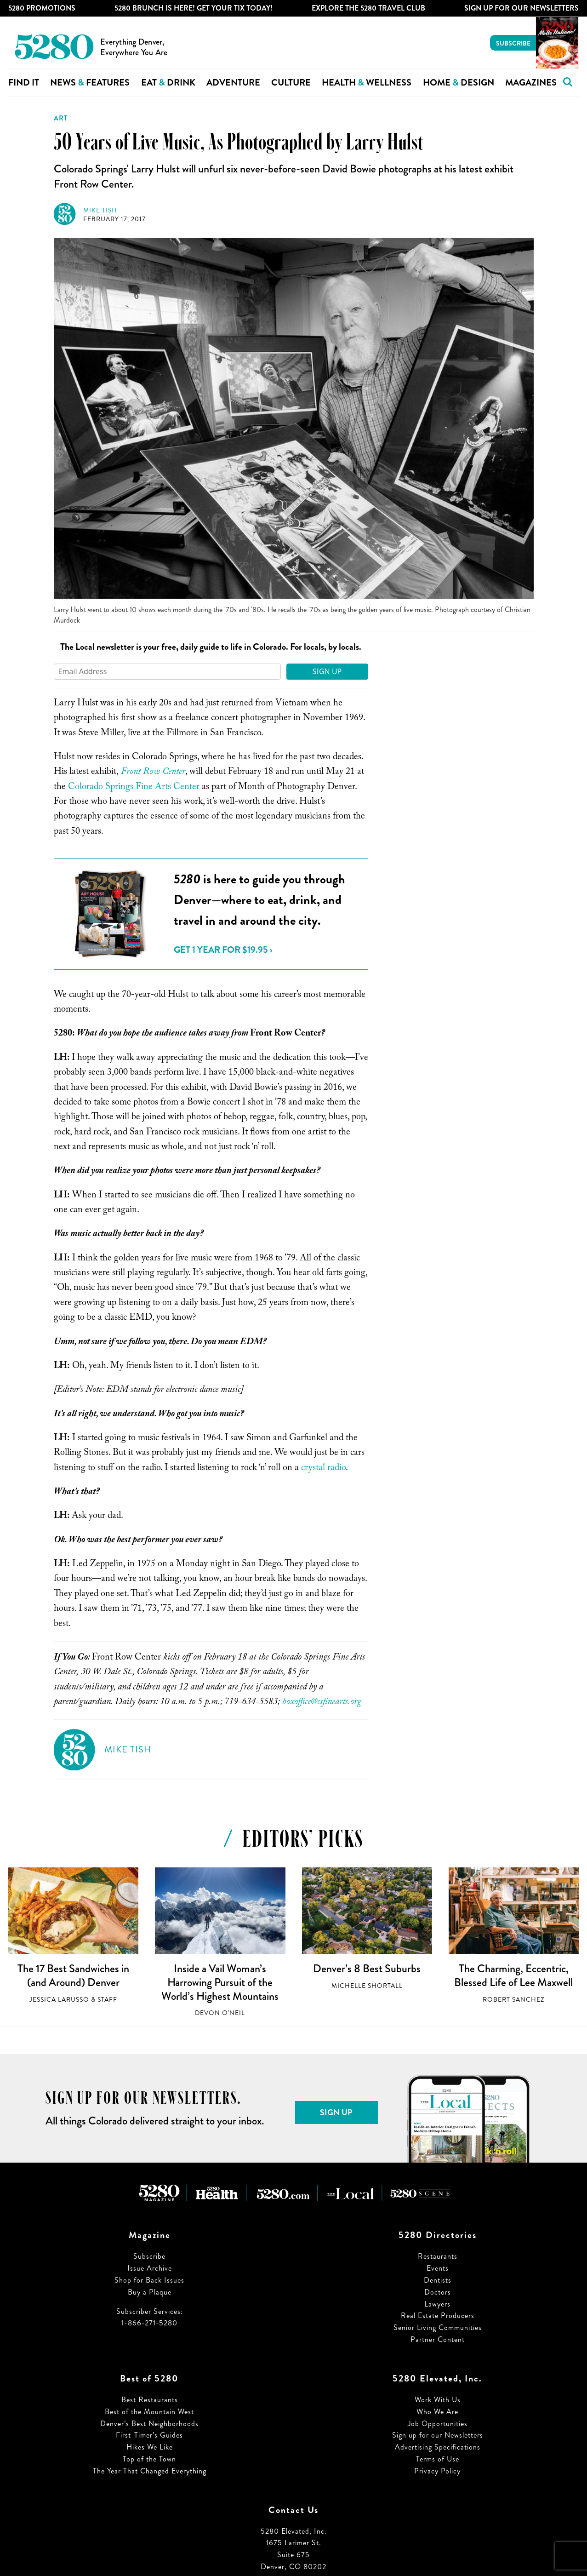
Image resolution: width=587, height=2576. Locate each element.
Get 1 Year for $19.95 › (223, 949)
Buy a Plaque (149, 2292)
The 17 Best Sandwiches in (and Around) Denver (73, 1975)
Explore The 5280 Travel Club (368, 8)
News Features (90, 82)
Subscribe (513, 43)
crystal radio (323, 1469)
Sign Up (327, 671)
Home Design (458, 82)
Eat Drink (168, 82)
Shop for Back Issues (149, 2280)
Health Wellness (366, 82)
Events (438, 2268)
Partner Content (437, 2339)
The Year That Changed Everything (149, 2471)
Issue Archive (149, 2268)
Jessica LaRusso (59, 1999)
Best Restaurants (149, 2399)
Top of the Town (149, 2459)
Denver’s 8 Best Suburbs (367, 1968)
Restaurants (437, 2256)
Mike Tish (100, 210)
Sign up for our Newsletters (437, 2435)
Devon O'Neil (220, 2013)
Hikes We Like (149, 2447)
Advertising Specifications (437, 2447)
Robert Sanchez (513, 1999)
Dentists (437, 2280)
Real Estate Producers (437, 2315)
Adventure (233, 82)
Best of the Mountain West (149, 2411)
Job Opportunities (437, 2423)
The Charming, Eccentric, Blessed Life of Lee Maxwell (513, 1975)
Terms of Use (437, 2459)
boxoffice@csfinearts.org (321, 1703)
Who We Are (437, 2411)
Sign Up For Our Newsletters (521, 8)
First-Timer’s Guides (149, 2435)
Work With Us (438, 2399)
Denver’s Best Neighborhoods (149, 2423)
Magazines (531, 82)
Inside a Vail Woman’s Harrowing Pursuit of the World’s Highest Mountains (220, 1982)
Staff (107, 1999)
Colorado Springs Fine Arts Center (133, 788)
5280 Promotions (41, 8)
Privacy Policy (437, 2471)
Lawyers (437, 2304)
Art (61, 118)
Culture (291, 82)
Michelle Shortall (367, 1985)
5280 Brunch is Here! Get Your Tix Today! (193, 8)
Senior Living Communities (437, 2327)
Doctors (437, 2292)
